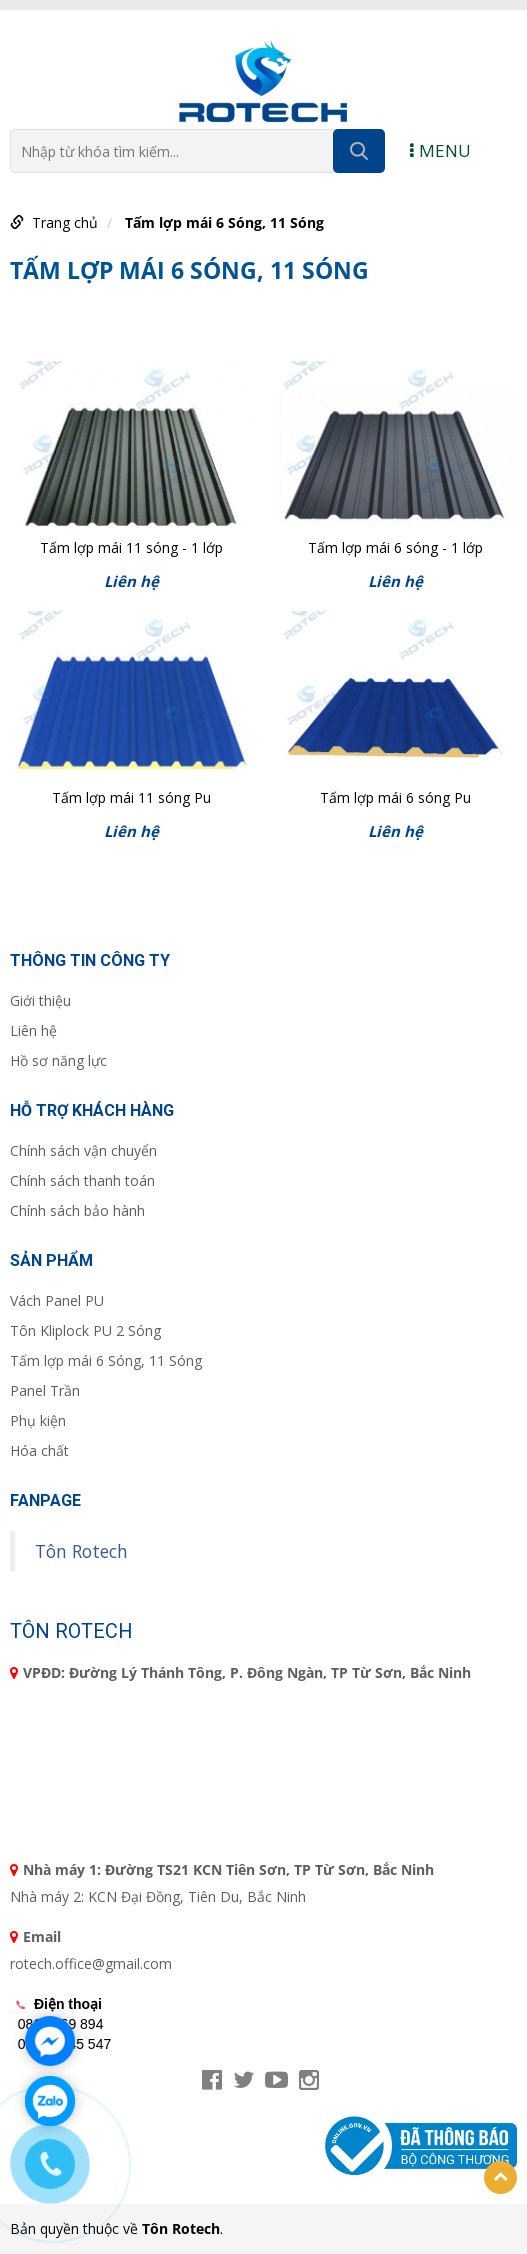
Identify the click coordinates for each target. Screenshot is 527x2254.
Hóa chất (39, 1450)
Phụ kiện (38, 1420)
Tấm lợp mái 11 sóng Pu (131, 797)
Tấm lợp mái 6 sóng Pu (395, 797)
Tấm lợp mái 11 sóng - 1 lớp (131, 547)
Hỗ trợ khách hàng (92, 1110)
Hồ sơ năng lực (58, 1060)
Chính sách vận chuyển (83, 1150)
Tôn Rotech (81, 1551)
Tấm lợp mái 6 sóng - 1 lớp (395, 547)
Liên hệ (33, 1030)
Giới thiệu (40, 1000)
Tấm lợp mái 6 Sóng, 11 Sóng (224, 222)
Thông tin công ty (90, 960)
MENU (440, 150)
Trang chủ (65, 222)
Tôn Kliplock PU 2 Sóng (85, 1330)
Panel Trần (45, 1390)
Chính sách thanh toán (82, 1180)
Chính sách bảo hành (77, 1210)
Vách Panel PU (57, 1300)
